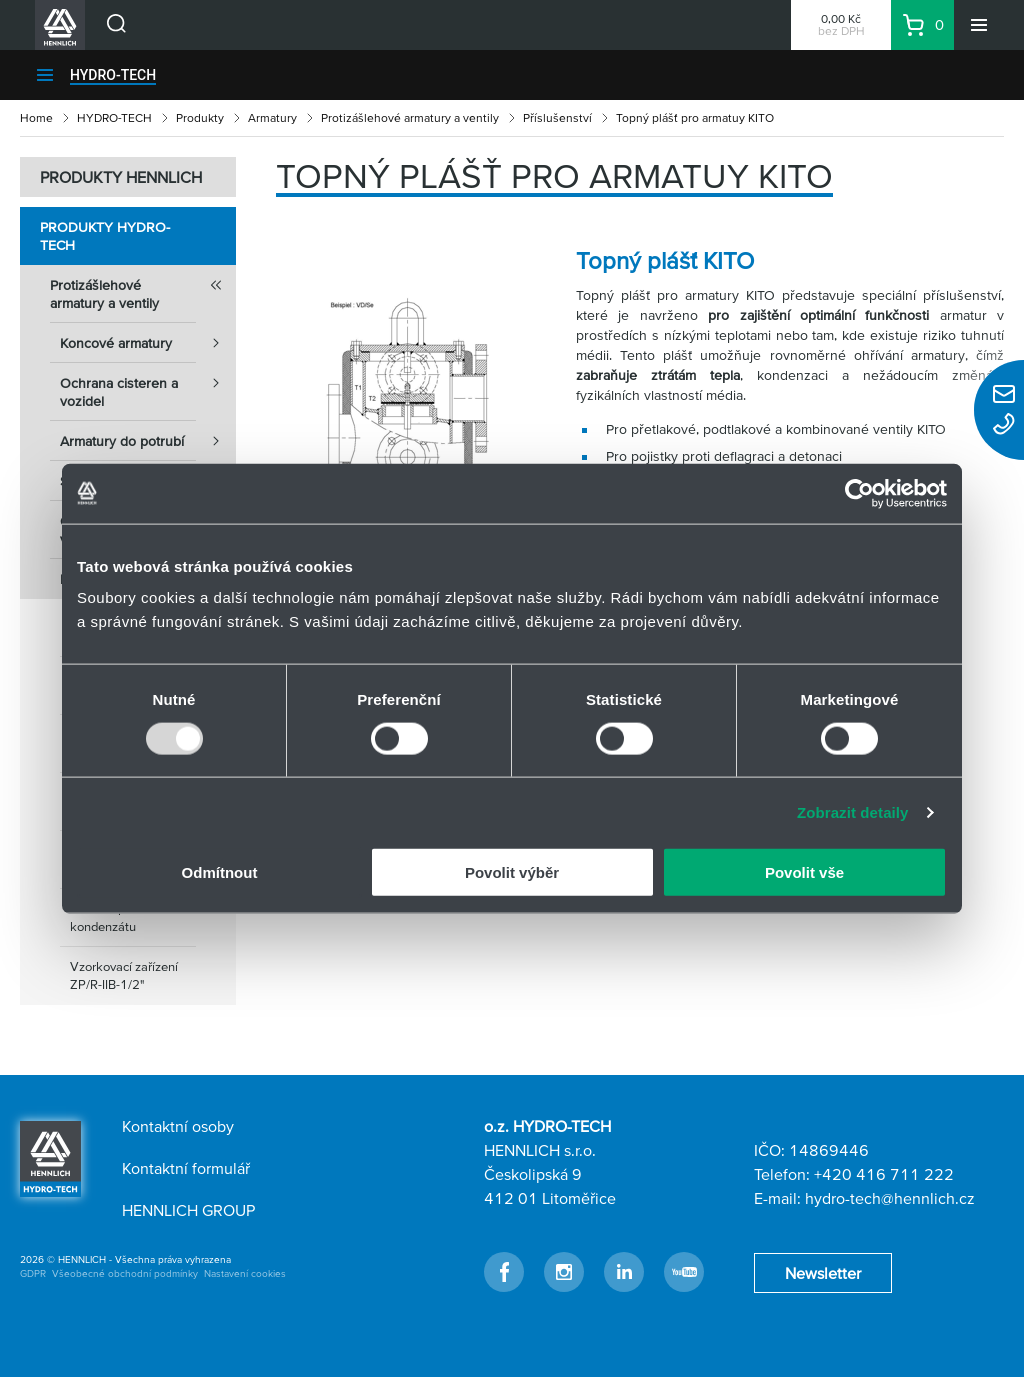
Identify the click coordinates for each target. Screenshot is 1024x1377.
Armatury (272, 117)
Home (36, 117)
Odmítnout (220, 872)
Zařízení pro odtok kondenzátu (120, 917)
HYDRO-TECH (113, 75)
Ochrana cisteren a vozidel (148, 386)
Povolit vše (804, 872)
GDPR (33, 1273)
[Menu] (979, 25)
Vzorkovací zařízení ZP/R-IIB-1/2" (124, 975)
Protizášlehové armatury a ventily (410, 117)
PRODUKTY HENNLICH (121, 177)
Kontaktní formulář (186, 1168)
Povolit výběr (512, 872)
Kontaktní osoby (178, 1126)
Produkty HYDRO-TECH (105, 236)
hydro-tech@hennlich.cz (890, 1198)
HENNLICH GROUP (188, 1210)
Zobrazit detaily (853, 811)
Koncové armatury (148, 343)
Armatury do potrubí (148, 441)
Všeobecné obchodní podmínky (125, 1273)
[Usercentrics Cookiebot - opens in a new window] (859, 493)
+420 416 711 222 (884, 1174)
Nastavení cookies (245, 1273)
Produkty (200, 117)
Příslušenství (557, 117)
